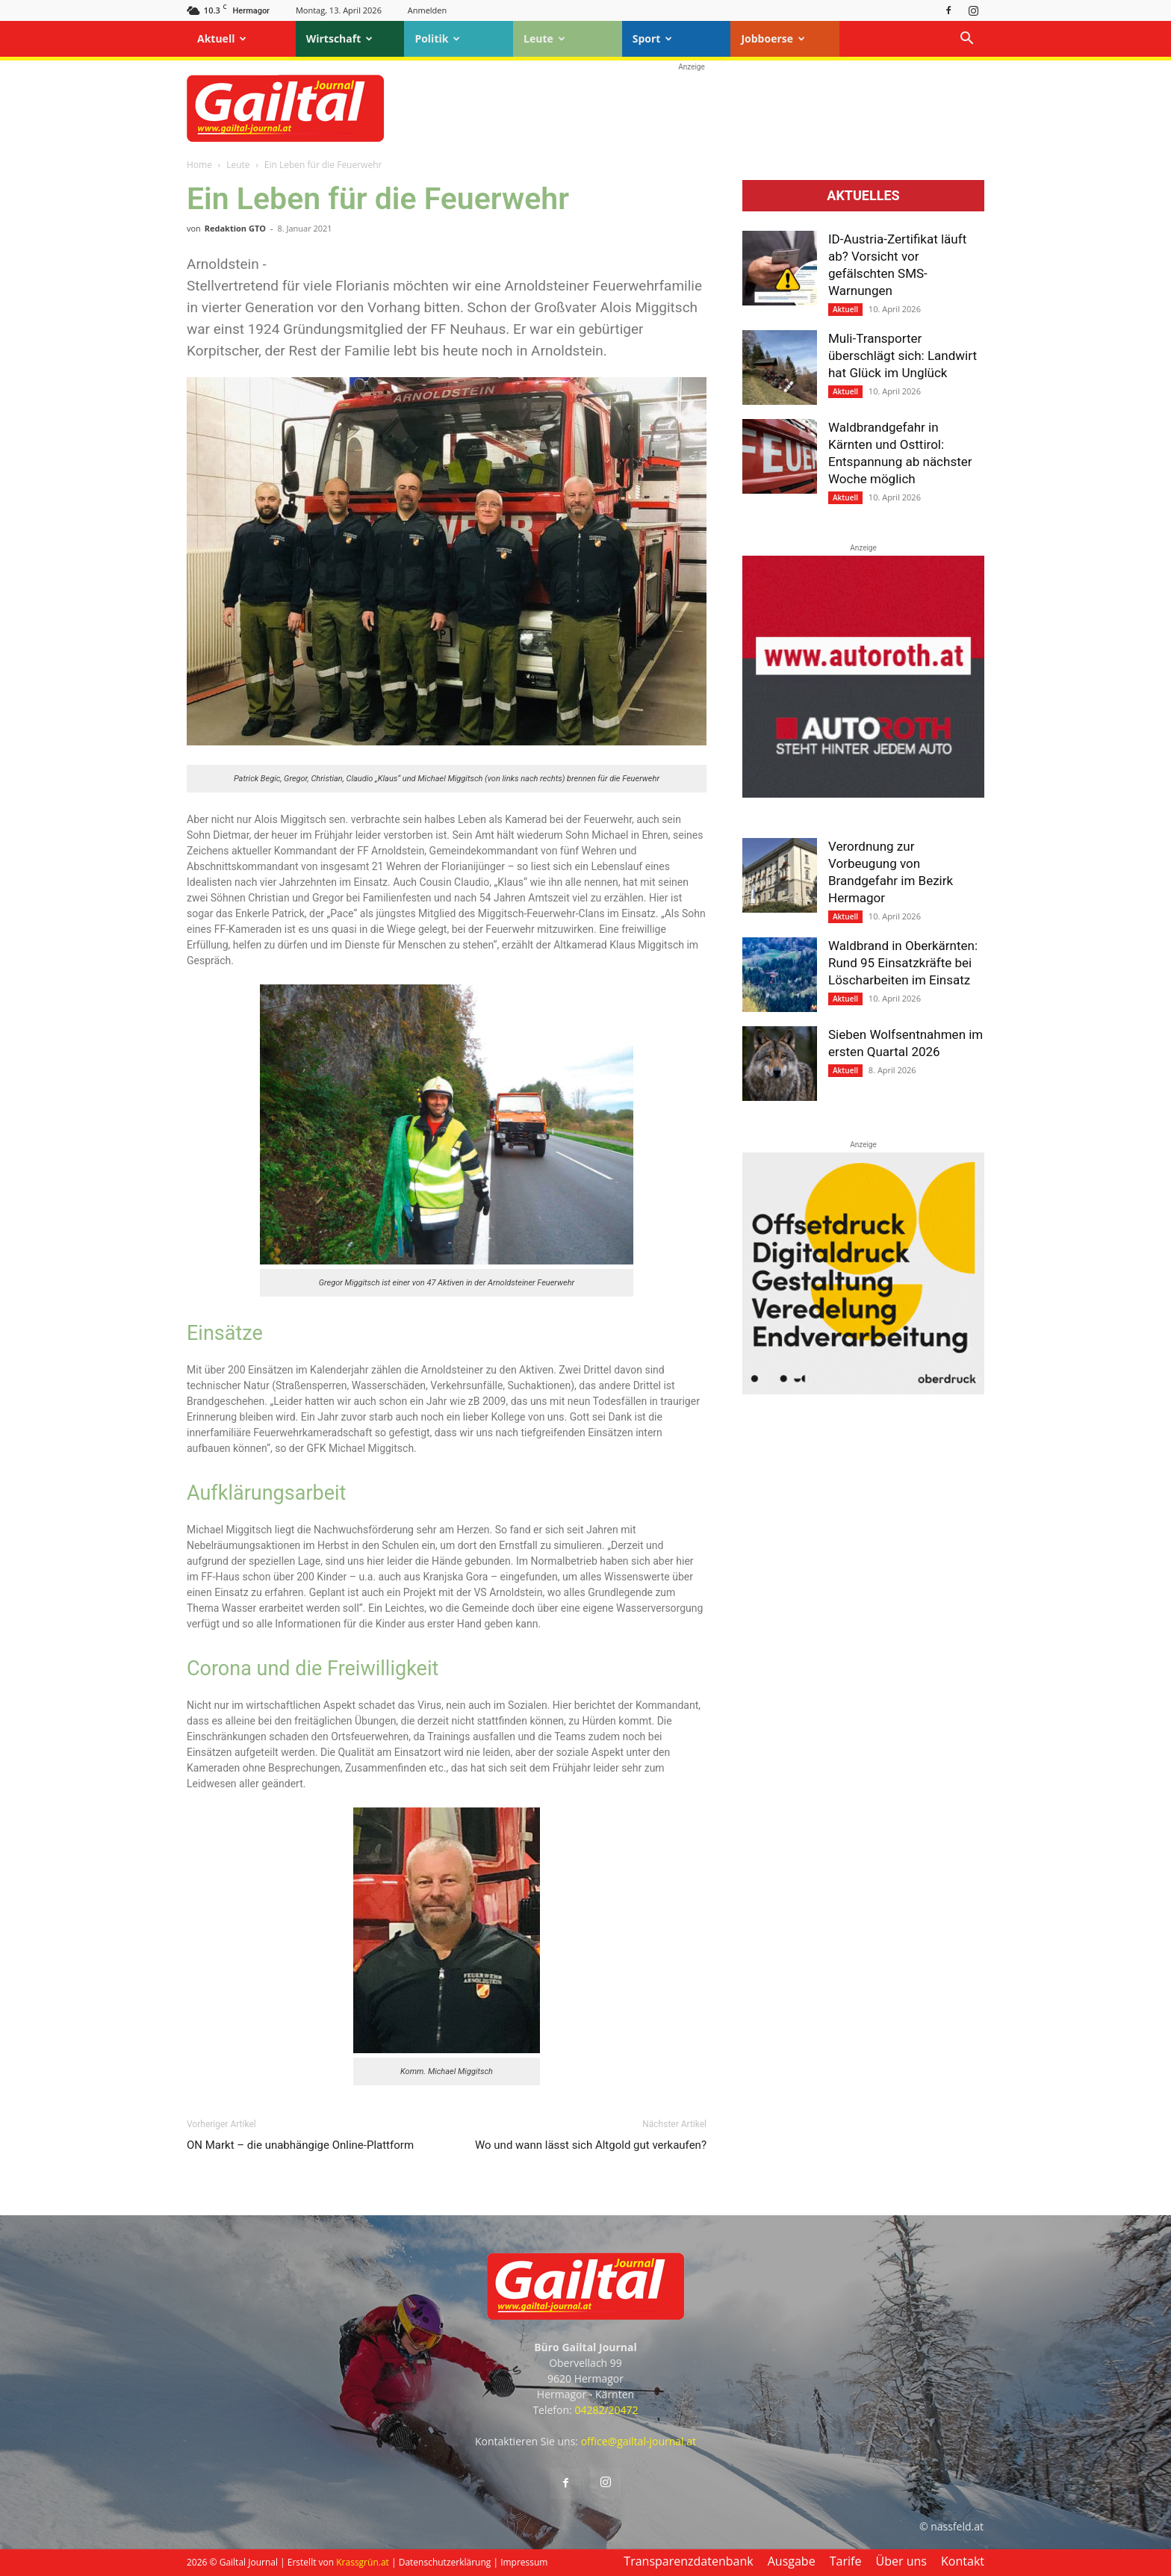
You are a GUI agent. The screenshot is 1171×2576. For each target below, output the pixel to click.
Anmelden (427, 10)
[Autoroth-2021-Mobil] (863, 794)
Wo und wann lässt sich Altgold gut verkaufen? (590, 2145)
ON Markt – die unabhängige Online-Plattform (300, 2145)
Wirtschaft (339, 38)
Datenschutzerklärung (445, 2562)
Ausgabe (792, 2561)
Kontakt (962, 2561)
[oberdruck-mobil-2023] (863, 1391)
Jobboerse (773, 38)
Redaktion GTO (235, 228)
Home (199, 164)
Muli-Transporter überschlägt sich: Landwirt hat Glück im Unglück (902, 355)
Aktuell (221, 38)
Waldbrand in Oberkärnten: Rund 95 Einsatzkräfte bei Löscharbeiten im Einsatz (903, 962)
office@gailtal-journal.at (638, 2441)
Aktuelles (863, 195)
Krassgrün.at (362, 2562)
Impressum (523, 2562)
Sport (653, 38)
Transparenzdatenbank (688, 2561)
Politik (437, 38)
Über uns (901, 2561)
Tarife (846, 2561)
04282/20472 (606, 2410)
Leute (544, 38)
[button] (966, 40)
